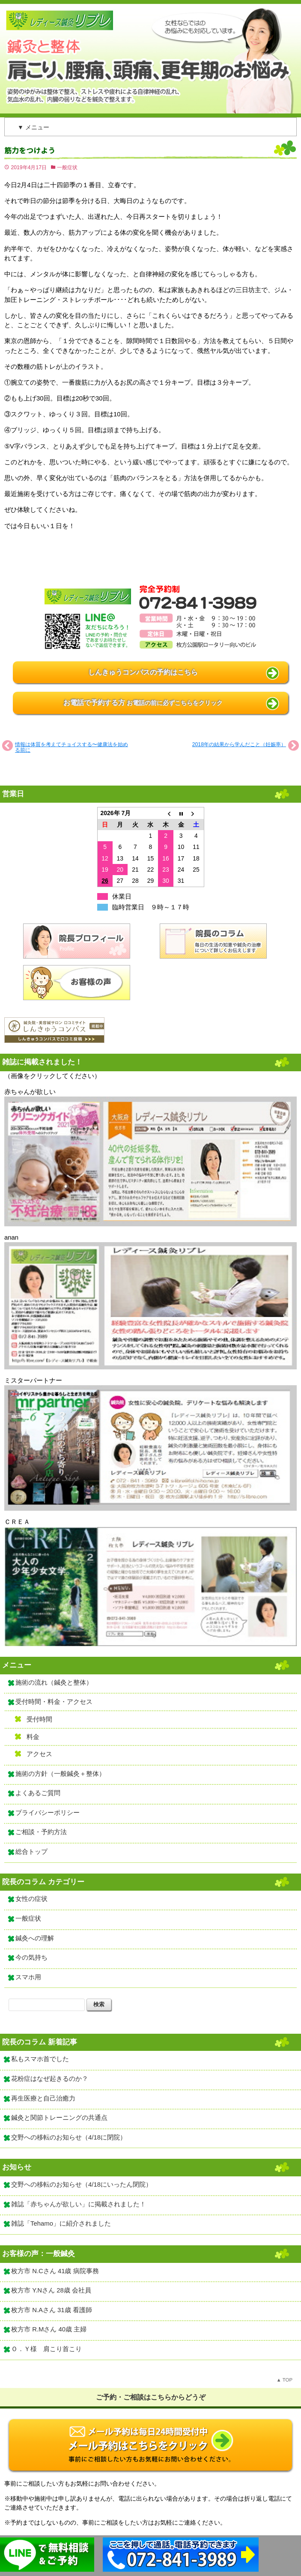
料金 (33, 1736)
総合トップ (31, 1851)
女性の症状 (31, 1898)
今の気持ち (31, 1957)
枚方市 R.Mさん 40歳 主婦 (48, 2329)
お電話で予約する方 (143, 702)
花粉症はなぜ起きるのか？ (49, 2078)
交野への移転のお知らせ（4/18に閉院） (68, 2137)
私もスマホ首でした (40, 2059)
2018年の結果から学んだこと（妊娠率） (239, 744)
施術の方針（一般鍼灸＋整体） (60, 1773)
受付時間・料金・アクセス (53, 1701)
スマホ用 (28, 1977)
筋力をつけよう (29, 150)
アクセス (39, 1754)
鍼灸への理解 (34, 1938)
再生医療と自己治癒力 (43, 2098)
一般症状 (67, 167)
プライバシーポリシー (47, 1812)
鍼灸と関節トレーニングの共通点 (59, 2117)
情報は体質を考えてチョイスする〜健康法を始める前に (71, 747)
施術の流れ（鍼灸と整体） (53, 1682)
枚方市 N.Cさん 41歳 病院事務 (55, 2271)
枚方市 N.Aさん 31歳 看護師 (51, 2310)
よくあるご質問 (37, 1793)
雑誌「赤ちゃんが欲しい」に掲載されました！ (78, 2204)
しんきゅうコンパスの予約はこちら (143, 672)
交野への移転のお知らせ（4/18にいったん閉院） (81, 2184)
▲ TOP (284, 2379)
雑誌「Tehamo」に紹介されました (61, 2223)
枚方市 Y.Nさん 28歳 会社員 (51, 2290)
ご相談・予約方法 (41, 1832)
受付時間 (39, 1719)
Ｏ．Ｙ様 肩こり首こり (46, 2349)
